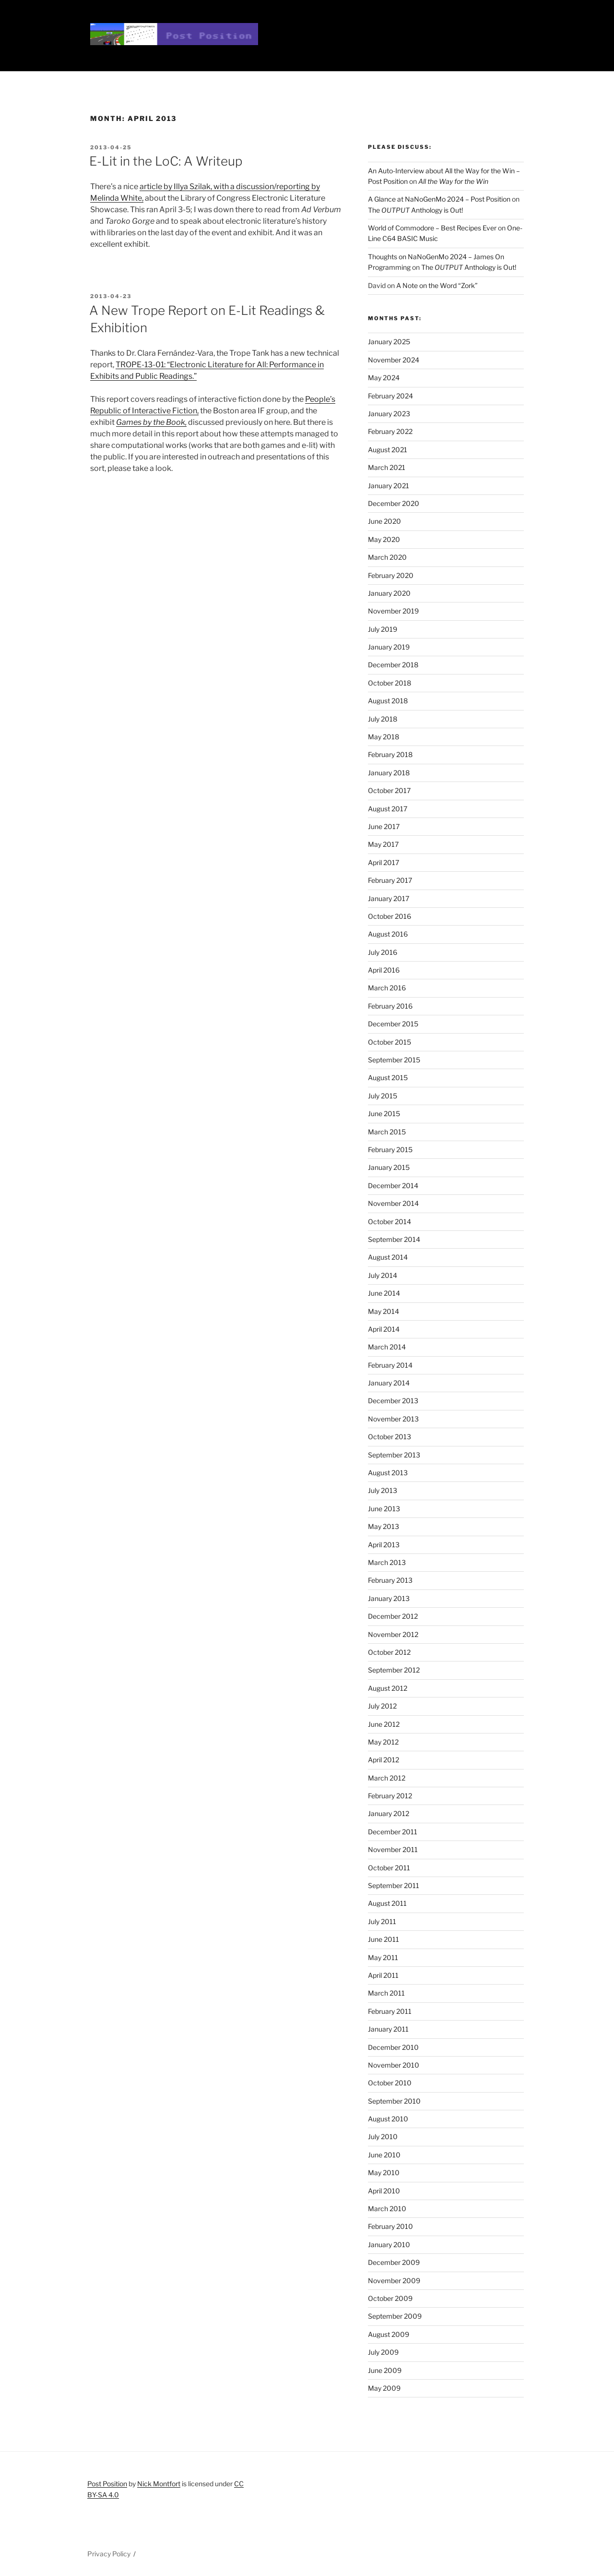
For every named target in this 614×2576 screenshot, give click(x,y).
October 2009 (390, 2298)
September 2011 (393, 1885)
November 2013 (393, 1419)
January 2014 (389, 1383)
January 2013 (389, 1598)
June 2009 (384, 2370)
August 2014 (388, 1257)
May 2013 (383, 1526)
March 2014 (387, 1347)
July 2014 (382, 1275)
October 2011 (389, 1868)
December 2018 (393, 665)
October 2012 (389, 1652)
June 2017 (384, 826)
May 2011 (383, 1957)
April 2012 (383, 1760)
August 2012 (387, 1688)
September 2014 (394, 1239)
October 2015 (389, 1042)
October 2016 (389, 916)
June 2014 (384, 1293)
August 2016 (388, 934)
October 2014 (389, 1221)
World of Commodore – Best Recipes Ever (432, 228)
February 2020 (390, 575)
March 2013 (387, 1562)
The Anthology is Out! (415, 210)
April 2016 (384, 970)
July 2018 (382, 719)
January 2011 (388, 2029)
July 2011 (382, 1921)
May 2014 (383, 1311)
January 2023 (389, 413)
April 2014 (384, 1329)
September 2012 (394, 1670)
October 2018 (389, 683)
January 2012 (388, 1813)
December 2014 (393, 1185)
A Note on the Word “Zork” (437, 285)
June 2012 (384, 1724)
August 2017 (387, 809)
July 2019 (382, 629)
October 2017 (389, 790)
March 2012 (386, 1778)
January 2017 (388, 898)
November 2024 (393, 360)
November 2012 (393, 1634)
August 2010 (388, 2119)
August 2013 (388, 1473)
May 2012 (383, 1742)
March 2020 (387, 557)
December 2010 (393, 2047)
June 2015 (384, 1113)
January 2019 (389, 647)
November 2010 (393, 2065)
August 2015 (388, 1077)
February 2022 (390, 431)
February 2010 (390, 2226)
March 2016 (387, 988)
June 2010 (384, 2155)
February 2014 (390, 1365)
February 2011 (390, 2011)
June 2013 (384, 1509)
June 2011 (383, 1939)
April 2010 (384, 2191)
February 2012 (390, 1796)
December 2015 (393, 1024)
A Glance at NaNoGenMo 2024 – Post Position (439, 199)
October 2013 (389, 1436)
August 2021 (387, 449)
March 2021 (386, 467)
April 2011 (383, 1975)
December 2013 (393, 1400)
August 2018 (388, 701)
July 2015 (382, 1096)
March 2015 (387, 1132)
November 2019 (393, 611)
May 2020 (384, 539)
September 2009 (395, 2316)
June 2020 (384, 521)
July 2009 (383, 2352)
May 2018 (383, 737)
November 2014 (393, 1203)
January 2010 (389, 2244)
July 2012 (382, 1706)
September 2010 (394, 2101)
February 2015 (390, 1149)
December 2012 (393, 1616)
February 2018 (390, 754)
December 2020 (393, 503)
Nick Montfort (158, 2484)
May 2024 (384, 377)
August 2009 (388, 2334)
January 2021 (388, 485)
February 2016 (390, 1006)
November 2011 (393, 1849)
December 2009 (394, 2262)
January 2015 (389, 1167)
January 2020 (389, 593)
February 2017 (390, 880)
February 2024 (390, 396)
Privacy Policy (108, 2554)
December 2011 (392, 1832)
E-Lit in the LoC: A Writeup (165, 161)
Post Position (107, 2484)
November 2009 (394, 2280)
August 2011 (387, 1903)
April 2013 (384, 1545)
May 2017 (383, 844)
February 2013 (390, 1580)
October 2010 (390, 2083)
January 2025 (389, 341)
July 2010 (383, 2136)
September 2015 (394, 1060)
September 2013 (394, 1455)
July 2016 (382, 952)
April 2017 (383, 862)
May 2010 (384, 2172)
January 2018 (389, 773)
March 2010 (387, 2208)
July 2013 (382, 1490)
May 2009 (384, 2388)
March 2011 (386, 1993)
